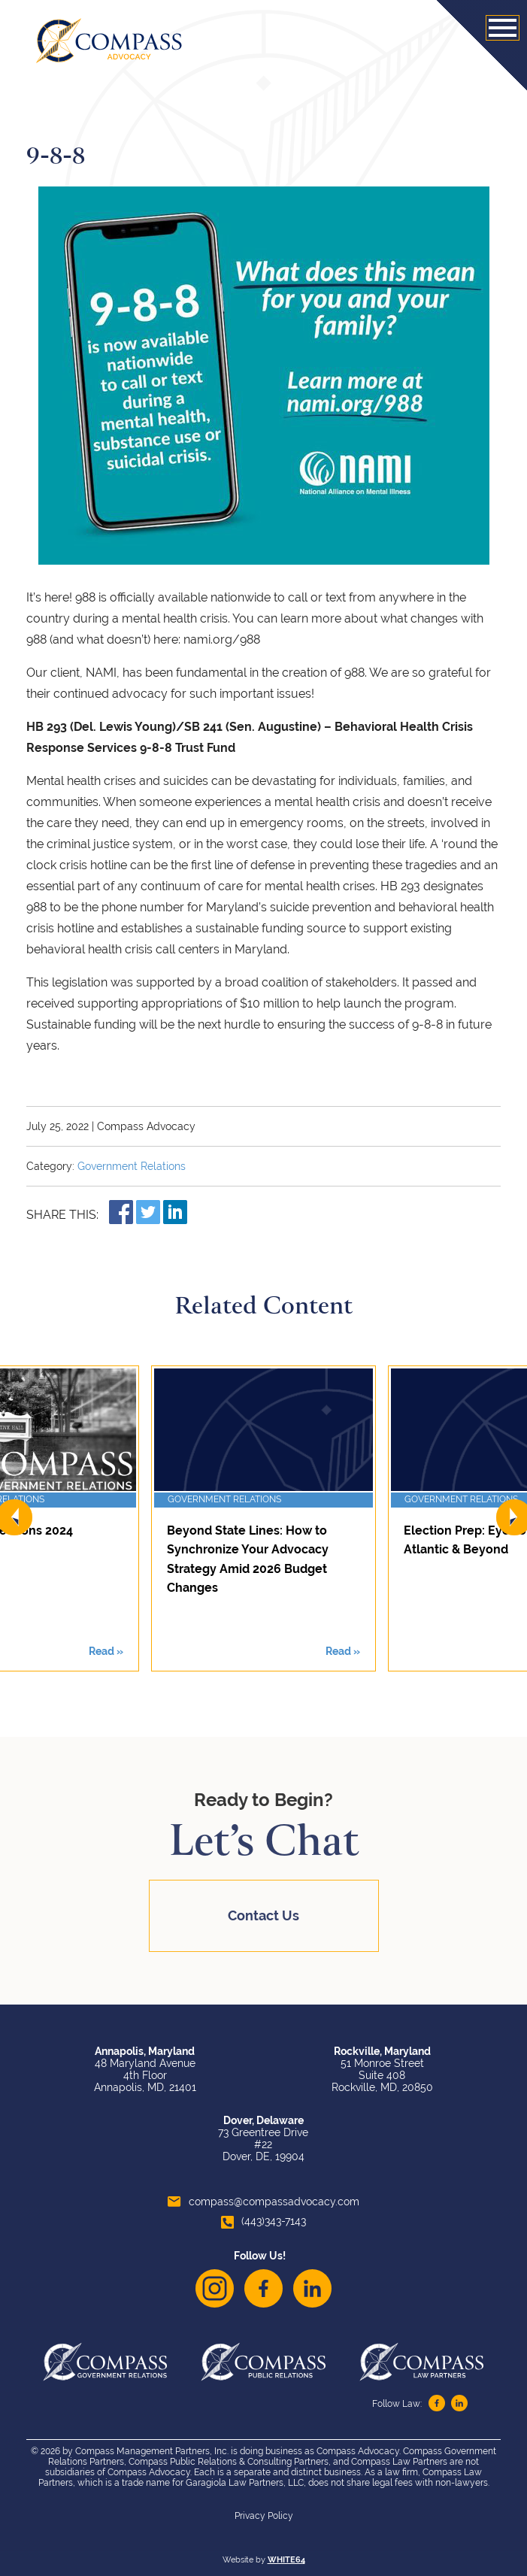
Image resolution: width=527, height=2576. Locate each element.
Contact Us (263, 1915)
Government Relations (131, 1166)
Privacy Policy (264, 2516)
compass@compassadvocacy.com (263, 2202)
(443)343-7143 (263, 2221)
